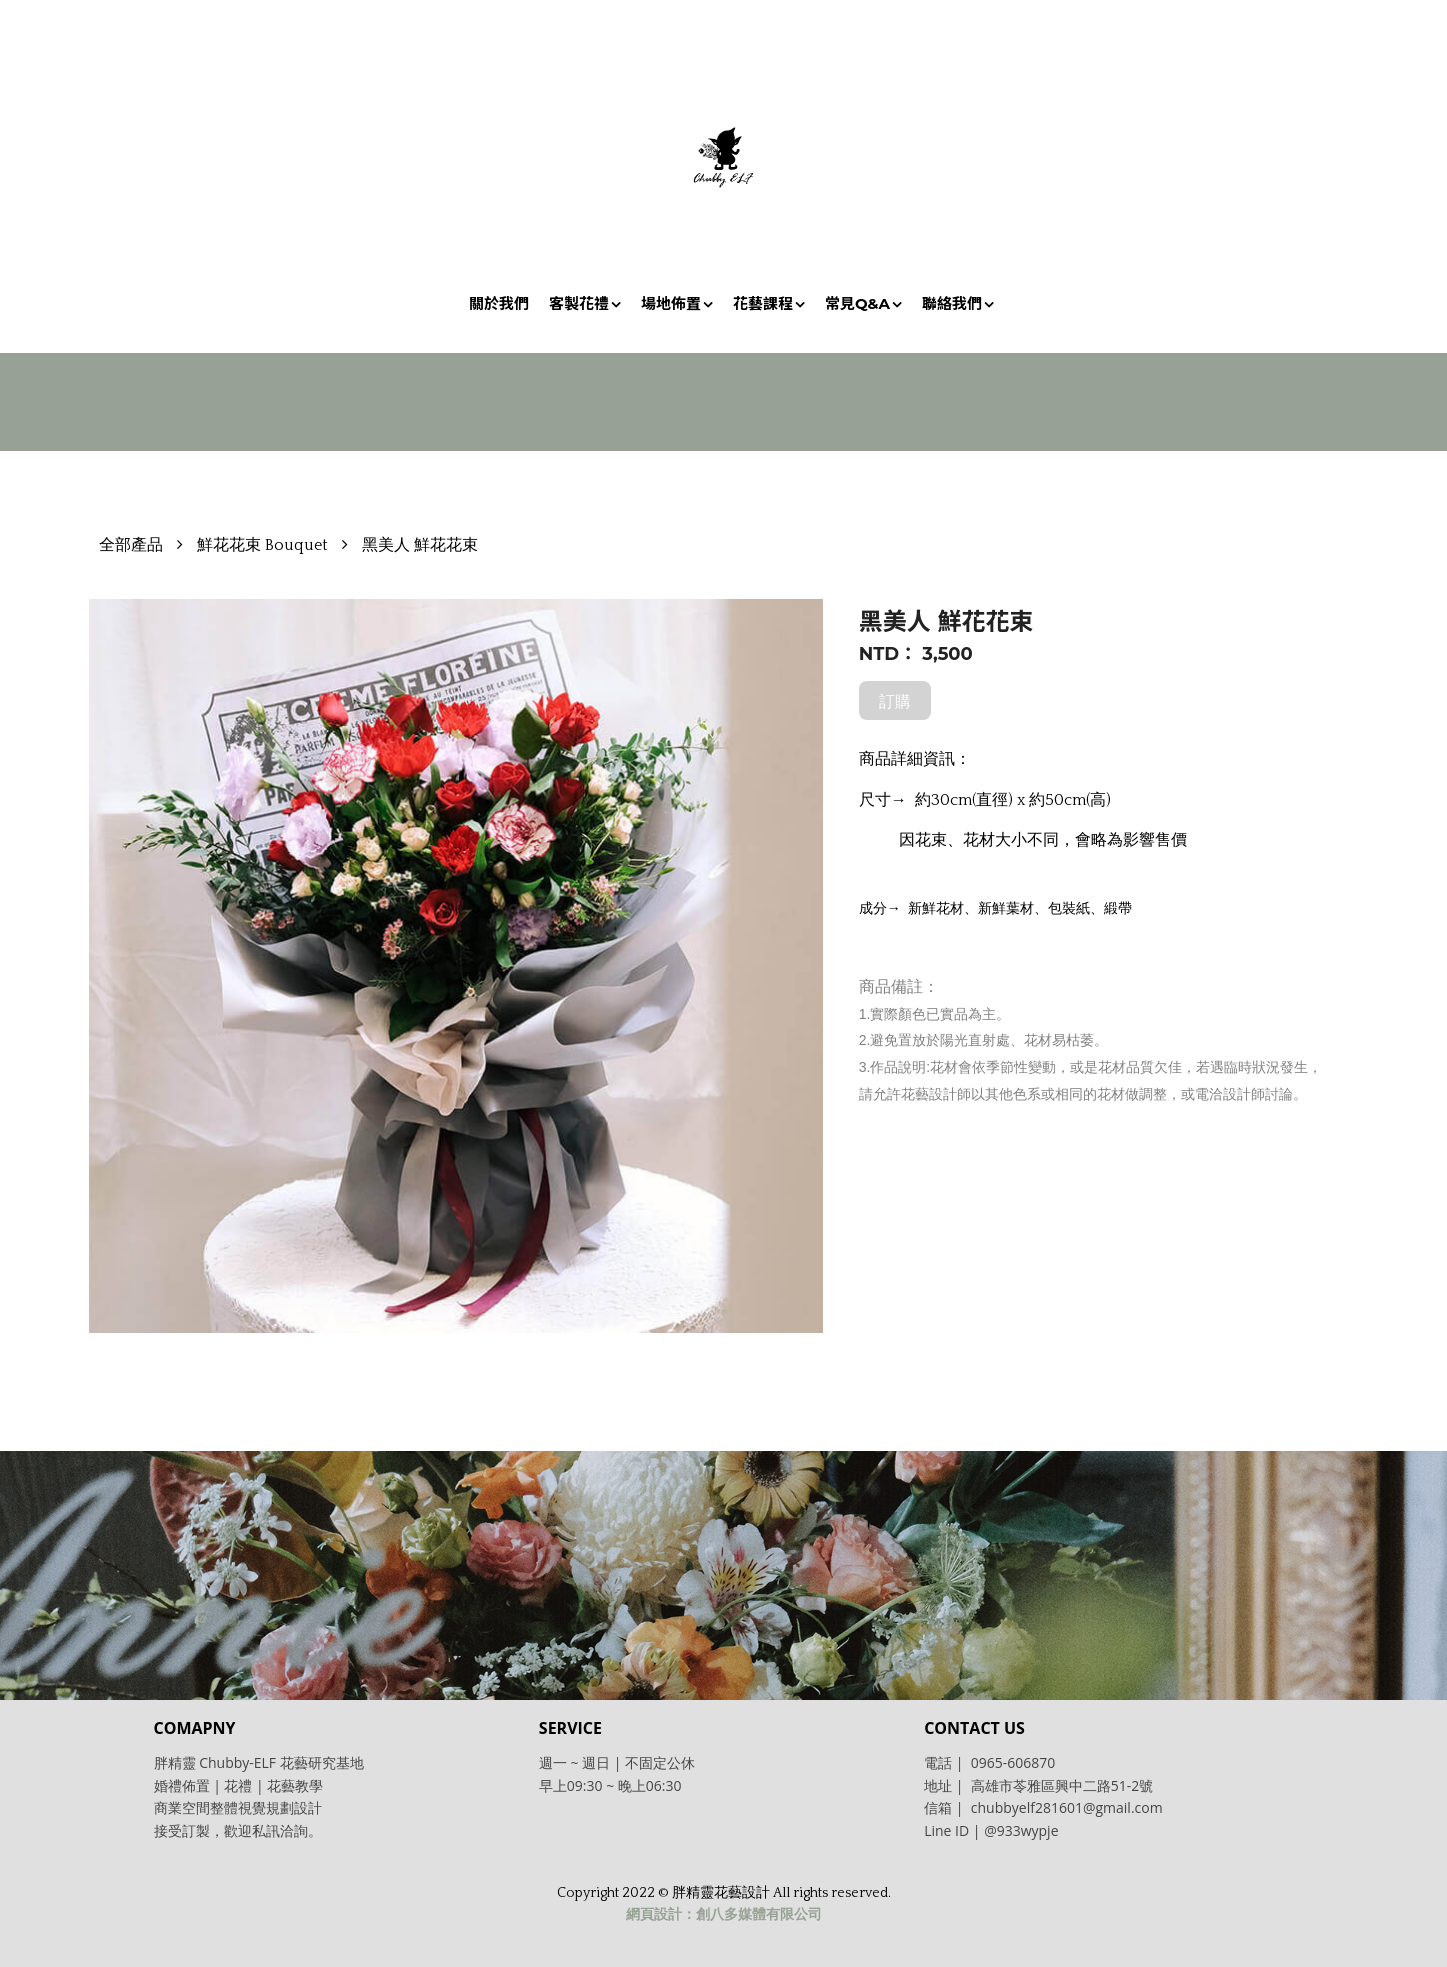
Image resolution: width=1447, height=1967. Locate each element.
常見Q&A (857, 303)
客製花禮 (579, 303)
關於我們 (499, 303)
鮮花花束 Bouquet (262, 545)
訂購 (895, 701)
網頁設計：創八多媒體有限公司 (724, 1915)
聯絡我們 (952, 303)
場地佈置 (671, 303)
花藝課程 (763, 303)
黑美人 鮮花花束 (420, 545)
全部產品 (131, 545)
